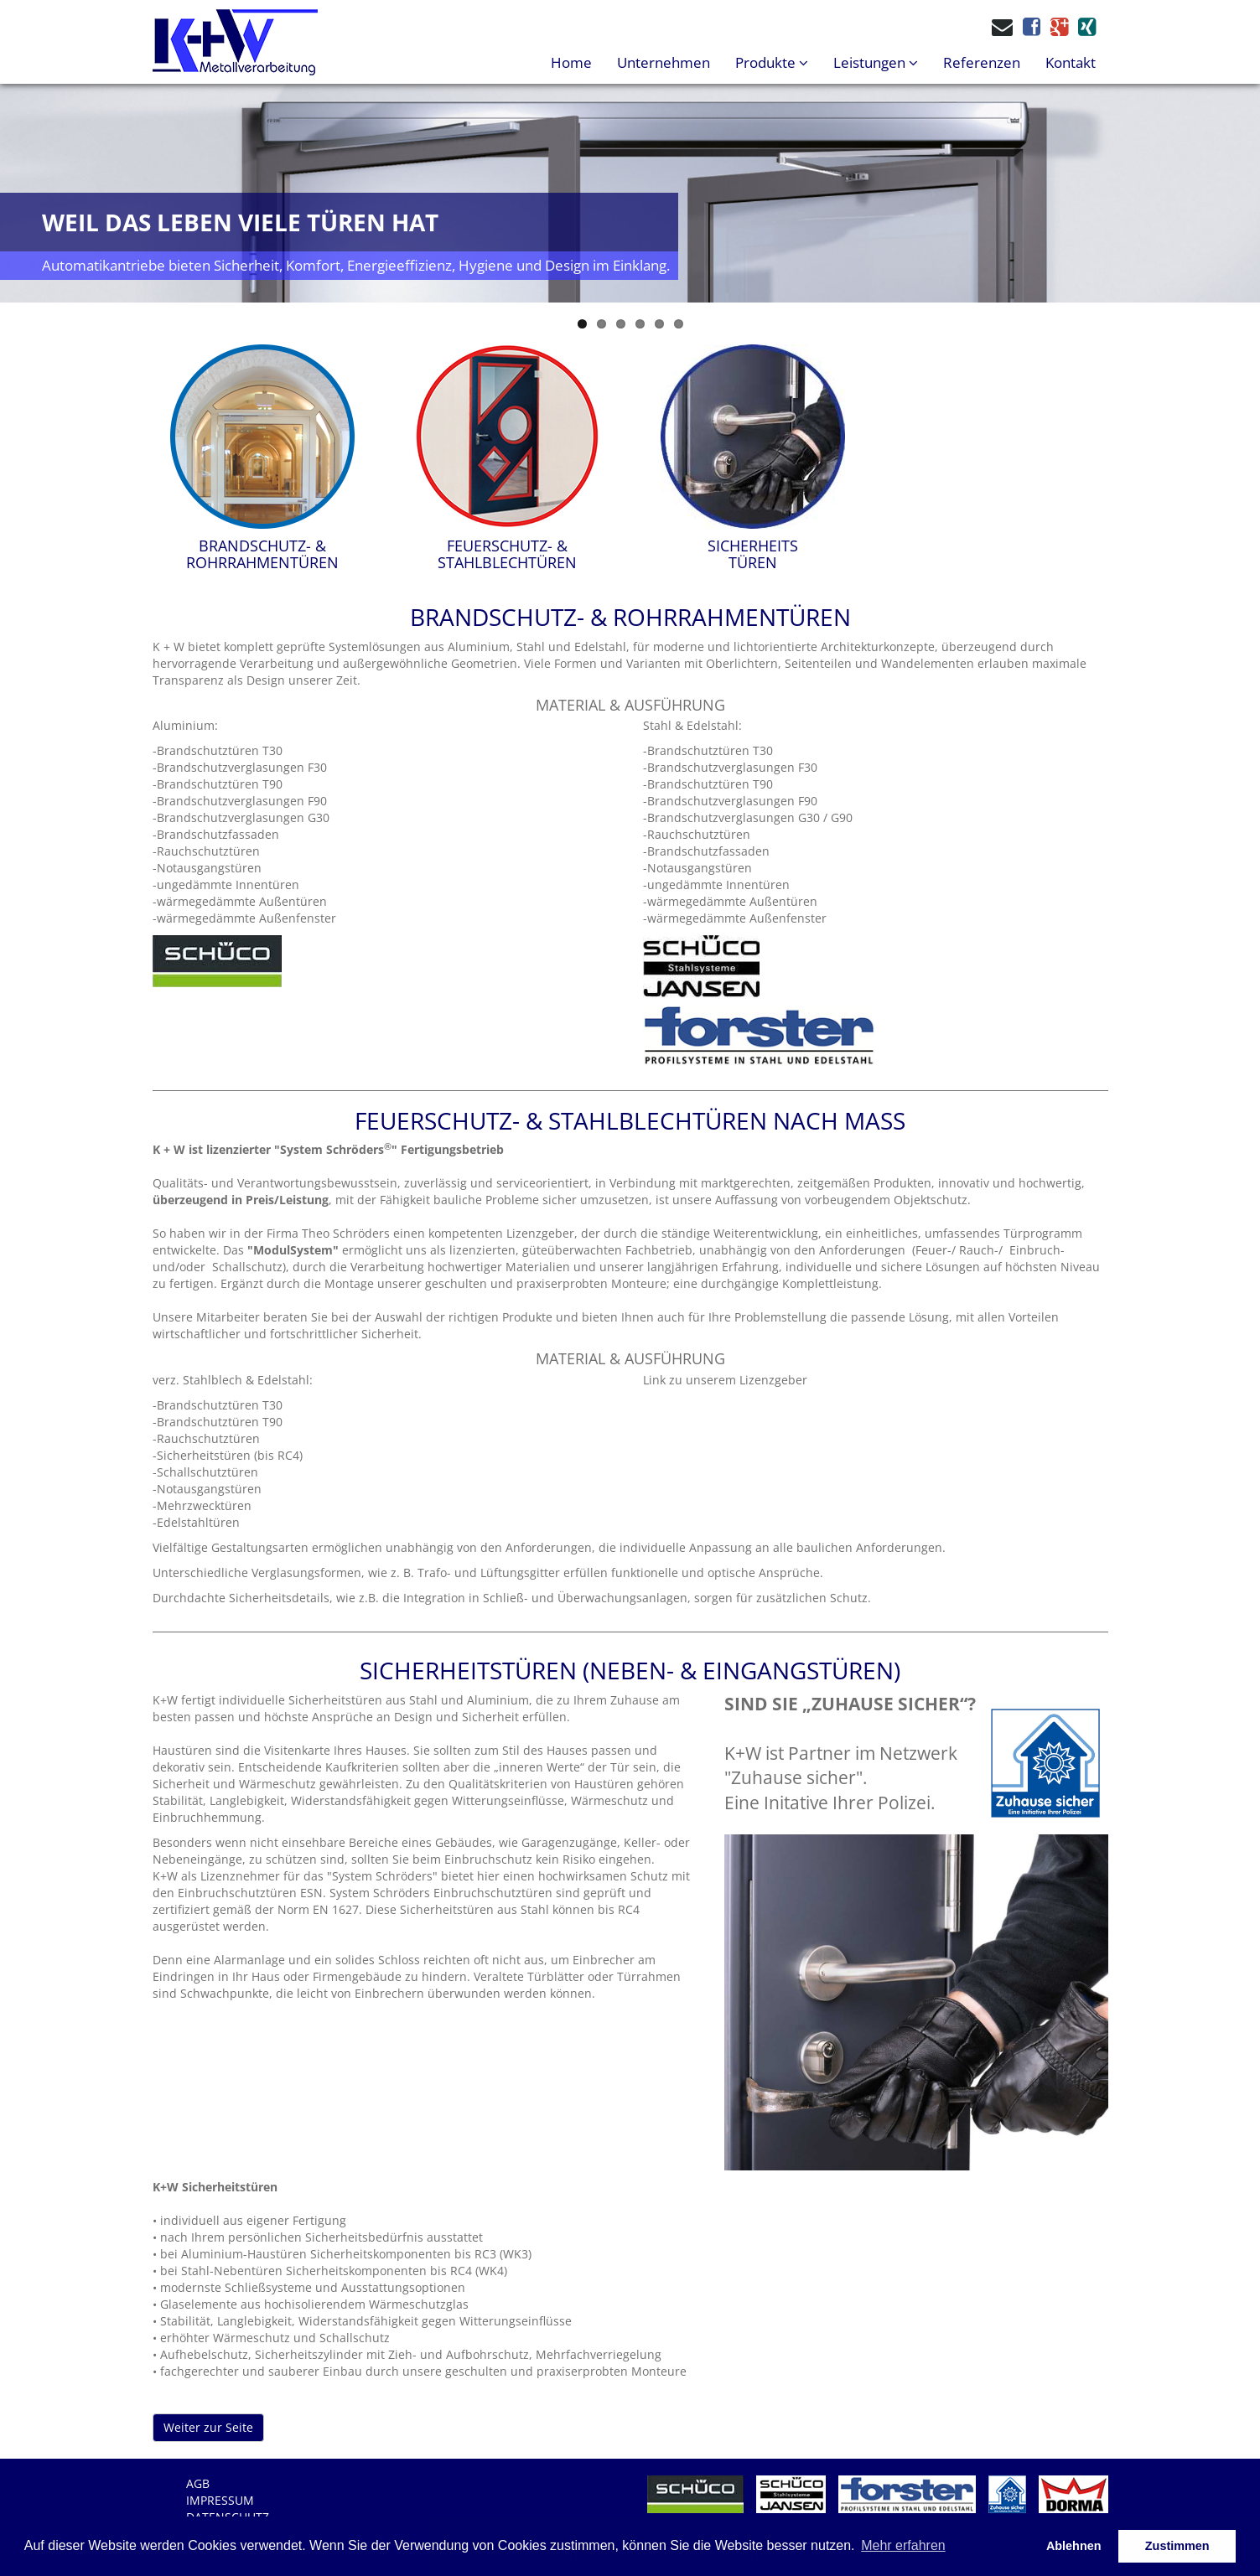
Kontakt (1070, 62)
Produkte (771, 62)
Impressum (220, 2500)
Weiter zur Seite (208, 2427)
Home (571, 62)
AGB (198, 2483)
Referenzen (981, 62)
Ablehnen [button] (1074, 2546)
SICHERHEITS (753, 553)
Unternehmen (663, 62)
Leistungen (875, 62)
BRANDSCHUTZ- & (262, 553)
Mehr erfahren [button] (903, 2545)
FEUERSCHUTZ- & (507, 553)
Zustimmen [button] (1177, 2546)
